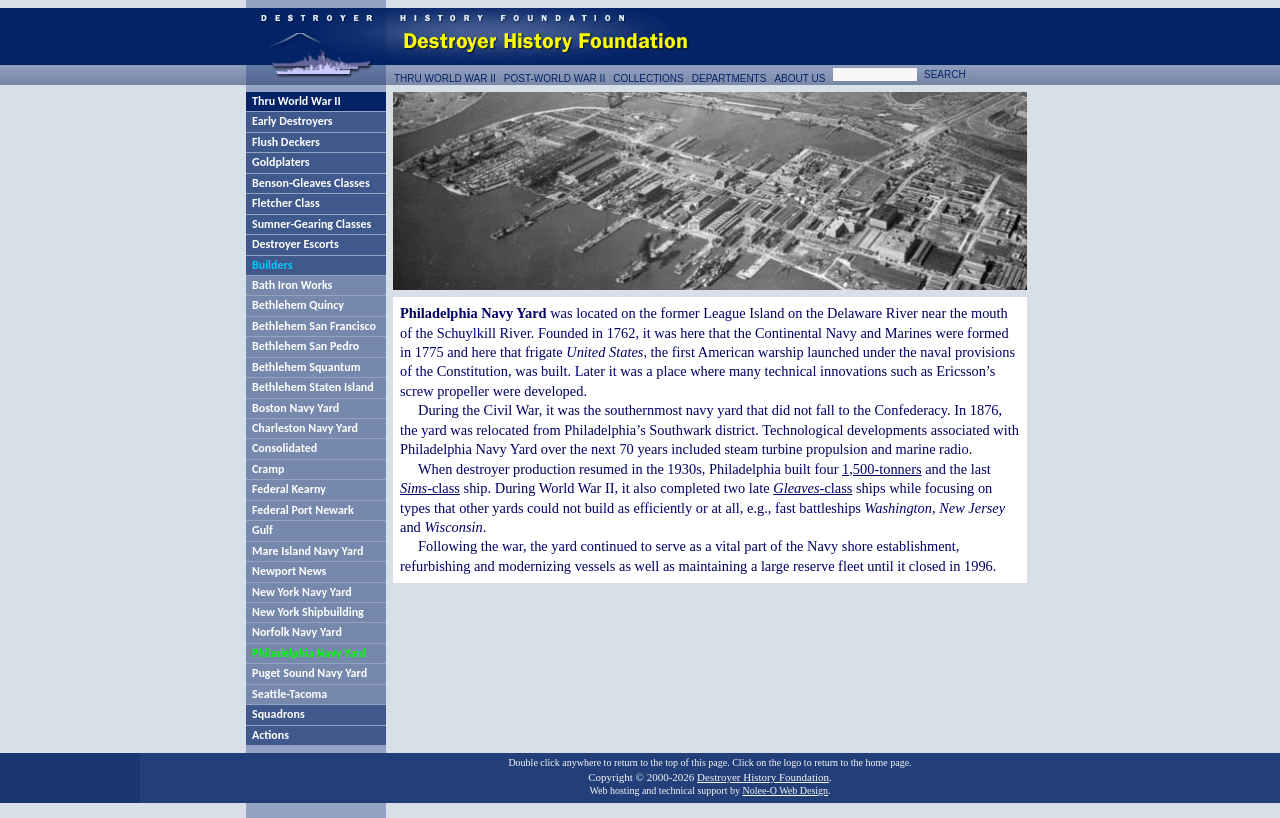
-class (430, 488)
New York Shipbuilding (308, 612)
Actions (270, 735)
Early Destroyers (292, 121)
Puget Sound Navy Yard (309, 673)
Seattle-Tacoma (289, 694)
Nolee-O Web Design (785, 790)
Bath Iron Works (292, 285)
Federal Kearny (289, 489)
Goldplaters (281, 162)
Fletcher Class (286, 203)
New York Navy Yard (302, 592)
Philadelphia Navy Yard (309, 653)
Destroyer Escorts (295, 244)
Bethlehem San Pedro (305, 346)
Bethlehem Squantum (306, 367)
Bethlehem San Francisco (314, 326)
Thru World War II (296, 101)
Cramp (268, 469)
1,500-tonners (882, 469)
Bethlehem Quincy (298, 305)
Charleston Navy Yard (305, 428)
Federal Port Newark (303, 510)
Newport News (289, 571)
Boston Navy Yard (295, 408)
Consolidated (284, 448)
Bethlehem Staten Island (313, 387)
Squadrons (278, 714)
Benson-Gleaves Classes (311, 183)
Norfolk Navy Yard (297, 632)
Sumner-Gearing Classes (311, 224)
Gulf (262, 530)
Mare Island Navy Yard (307, 551)
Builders (272, 265)
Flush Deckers (286, 142)
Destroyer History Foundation (763, 777)
